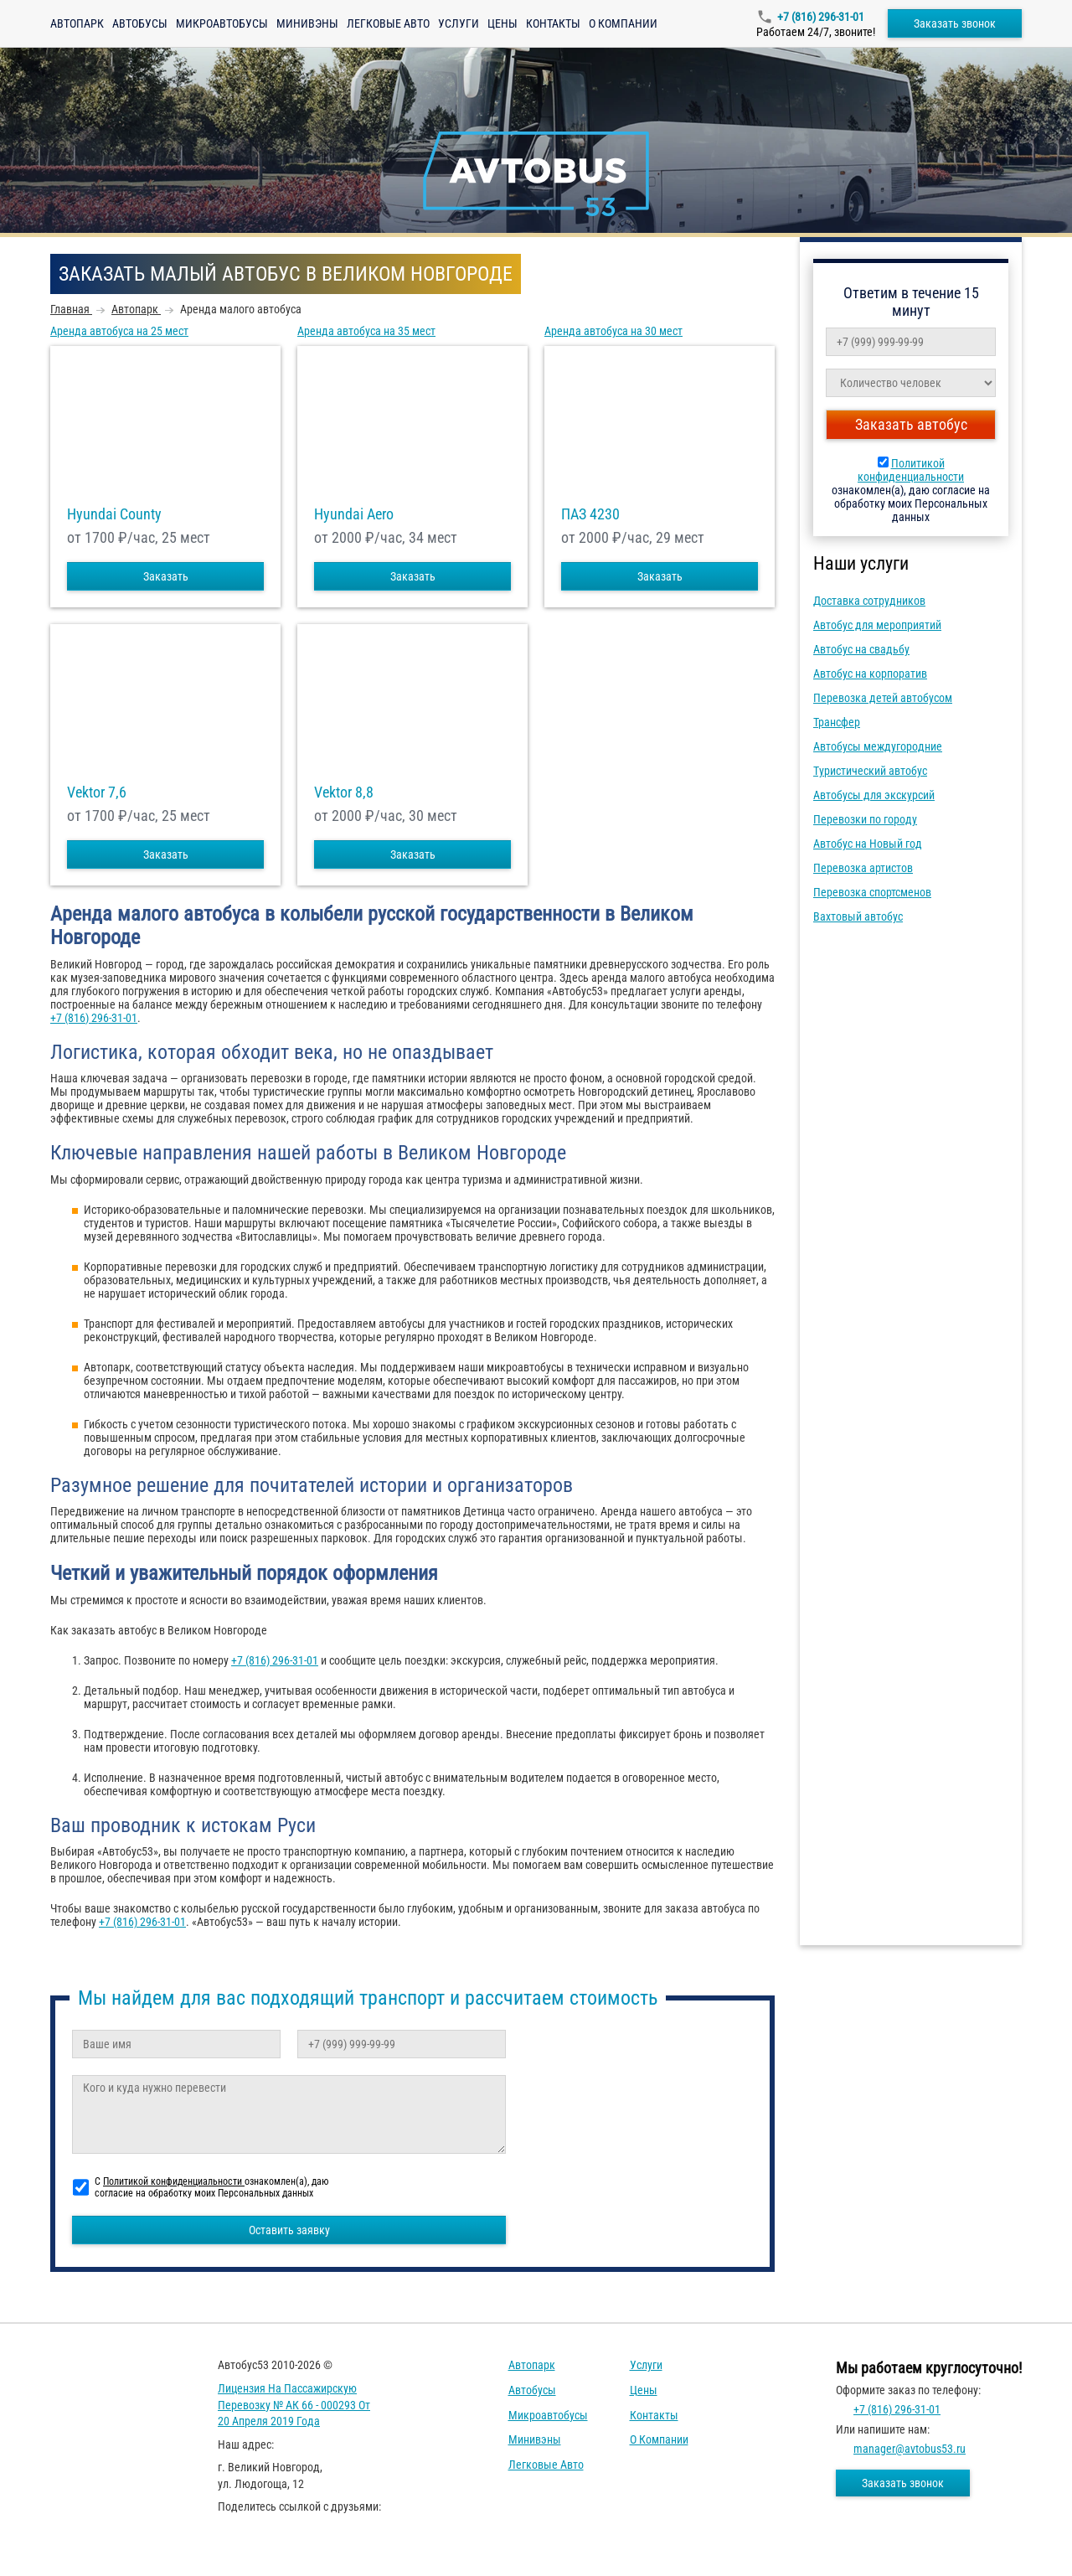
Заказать (165, 576)
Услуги (458, 23)
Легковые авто (388, 23)
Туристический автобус (870, 770)
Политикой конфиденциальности (911, 470)
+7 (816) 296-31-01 (820, 16)
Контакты (553, 23)
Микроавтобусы (222, 23)
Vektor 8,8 (344, 792)
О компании (623, 23)
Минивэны (307, 23)
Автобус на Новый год (867, 843)
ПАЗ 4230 (590, 514)
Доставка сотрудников (869, 600)
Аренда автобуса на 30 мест (613, 331)
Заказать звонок (955, 23)
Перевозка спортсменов (872, 892)
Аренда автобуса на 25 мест (119, 331)
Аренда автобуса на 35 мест (366, 331)
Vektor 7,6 (96, 792)
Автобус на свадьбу (861, 649)
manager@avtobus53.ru (909, 2448)
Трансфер (836, 722)
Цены (502, 23)
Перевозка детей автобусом (882, 698)
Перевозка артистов (863, 868)
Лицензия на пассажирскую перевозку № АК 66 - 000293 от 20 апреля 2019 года (294, 2405)
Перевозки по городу (865, 819)
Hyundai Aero (354, 514)
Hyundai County (114, 514)
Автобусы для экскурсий (874, 795)
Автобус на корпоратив (870, 673)
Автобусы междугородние (877, 746)
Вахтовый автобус (858, 916)
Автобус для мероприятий (877, 625)
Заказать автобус (911, 424)
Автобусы (140, 23)
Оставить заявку (289, 2230)
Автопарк (77, 23)
